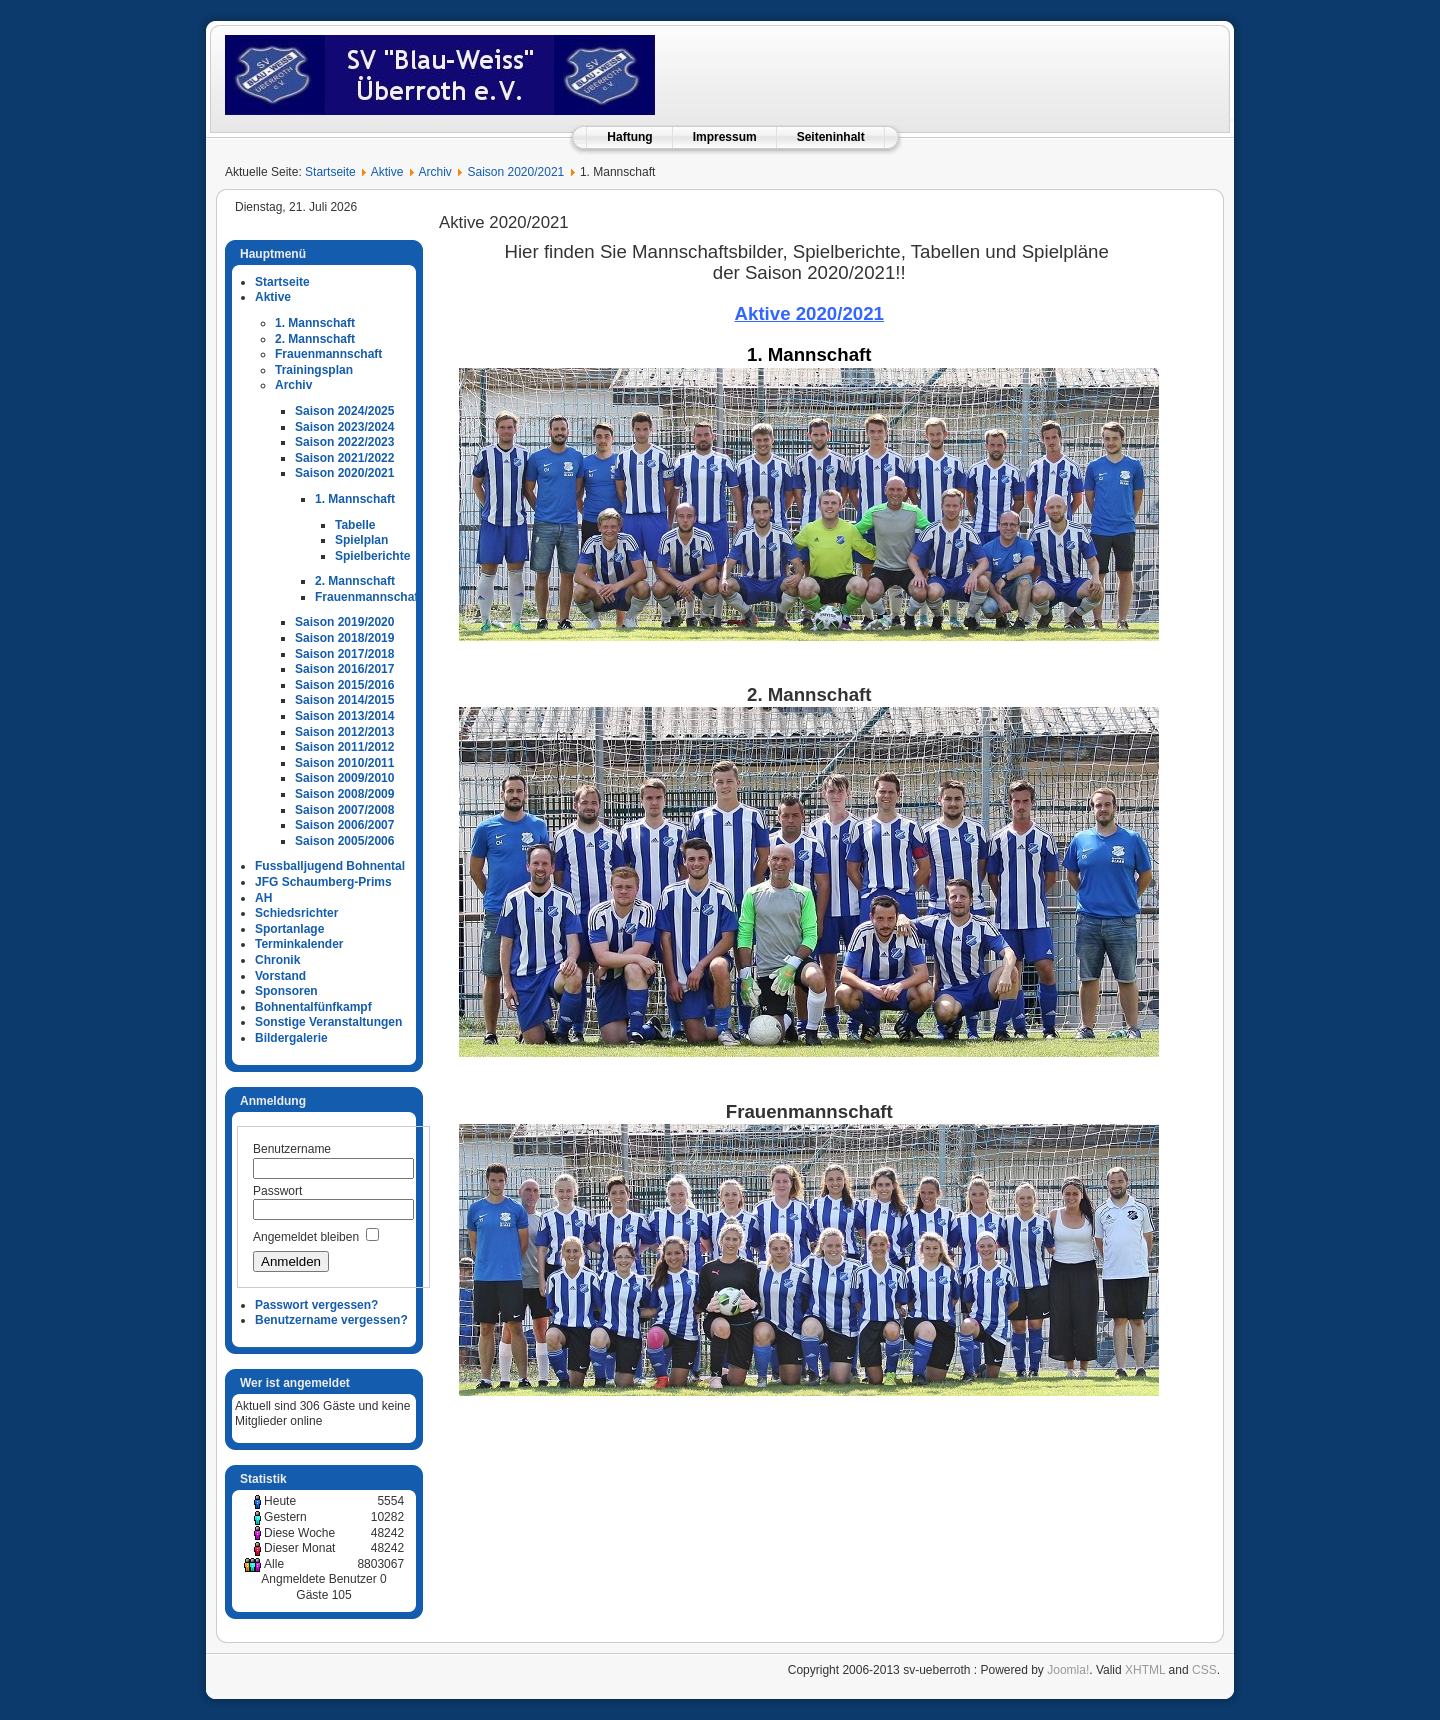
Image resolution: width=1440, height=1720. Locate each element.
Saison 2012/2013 (344, 732)
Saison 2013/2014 (344, 716)
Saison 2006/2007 (344, 825)
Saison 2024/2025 (344, 411)
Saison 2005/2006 (344, 841)
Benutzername (292, 1149)
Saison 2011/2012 (344, 747)
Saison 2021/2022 (344, 458)
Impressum (725, 137)
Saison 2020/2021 (516, 172)
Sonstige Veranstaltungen (328, 1022)
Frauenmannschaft (328, 354)
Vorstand (280, 976)
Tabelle (355, 525)
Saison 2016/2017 (344, 669)
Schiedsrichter (296, 913)
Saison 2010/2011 (344, 763)
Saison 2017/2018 (344, 654)
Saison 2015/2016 (344, 685)
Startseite (330, 172)
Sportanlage (289, 929)
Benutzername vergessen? (331, 1320)
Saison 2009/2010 (344, 778)
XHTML (1145, 1670)
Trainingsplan (314, 370)
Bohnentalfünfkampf (313, 1007)
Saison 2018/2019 (344, 638)
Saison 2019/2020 (344, 622)
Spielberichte (372, 556)
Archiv (434, 172)
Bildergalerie (291, 1038)
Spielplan (361, 540)
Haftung (629, 137)
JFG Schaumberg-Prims (323, 882)
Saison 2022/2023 (344, 442)
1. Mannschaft (315, 323)
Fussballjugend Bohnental (330, 866)
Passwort (277, 1191)
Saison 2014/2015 (344, 700)
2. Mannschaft (315, 339)
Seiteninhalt (831, 137)
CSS (1204, 1670)
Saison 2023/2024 (344, 427)
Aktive (387, 172)
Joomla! (1068, 1670)
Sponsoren (286, 991)
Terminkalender (299, 944)
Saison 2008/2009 (344, 794)
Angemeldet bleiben (306, 1237)
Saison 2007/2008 (344, 810)
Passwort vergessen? (316, 1305)
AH (263, 898)
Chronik (277, 960)
